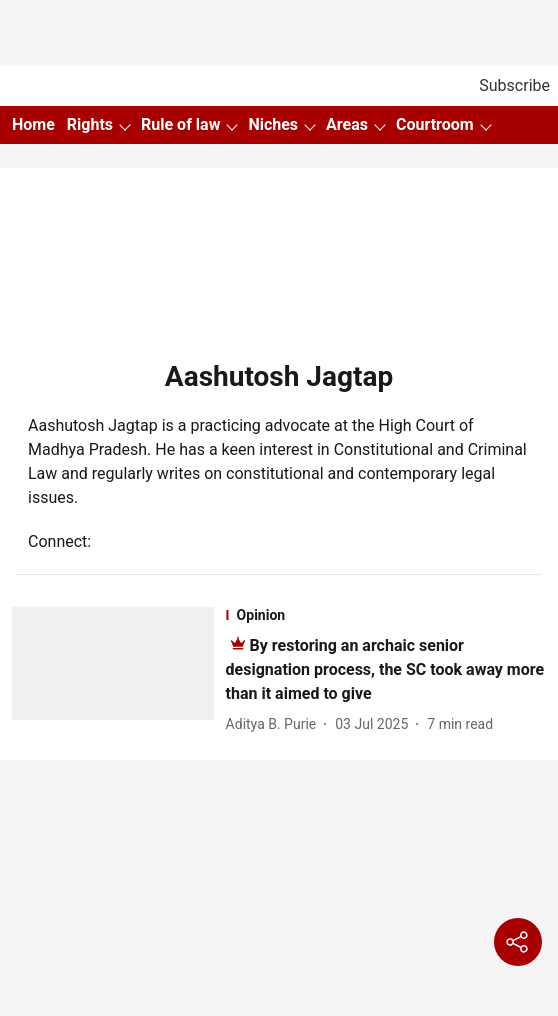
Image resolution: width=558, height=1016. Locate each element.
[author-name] (275, 724)
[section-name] (386, 615)
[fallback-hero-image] (119, 671)
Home (33, 124)
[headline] (385, 669)
